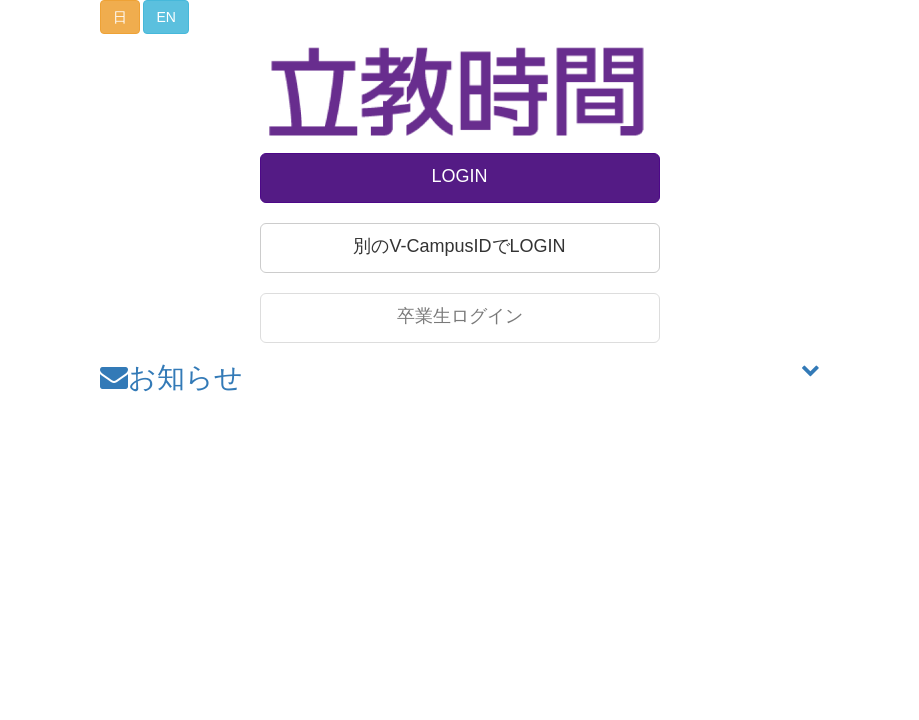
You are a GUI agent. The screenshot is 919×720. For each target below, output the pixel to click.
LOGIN (459, 176)
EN (165, 17)
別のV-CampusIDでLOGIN (459, 246)
